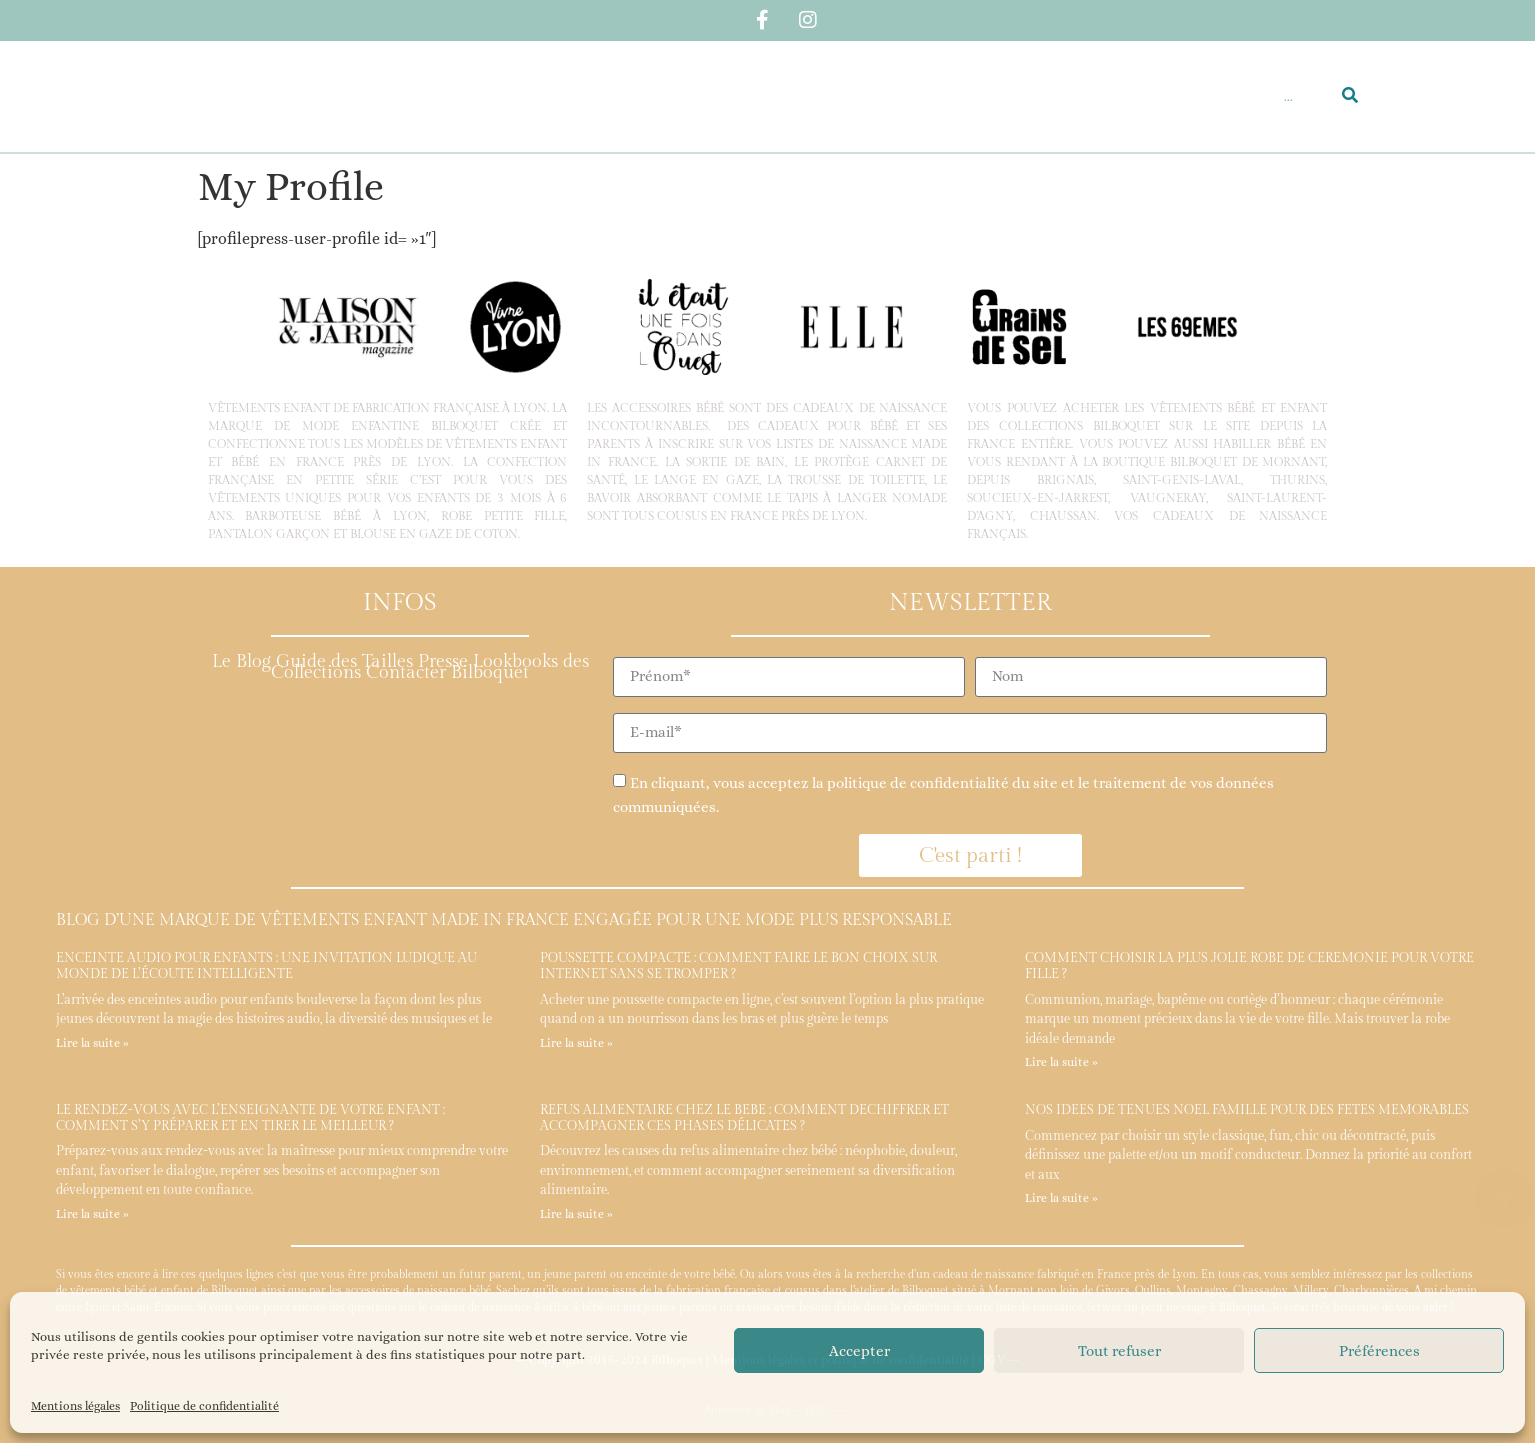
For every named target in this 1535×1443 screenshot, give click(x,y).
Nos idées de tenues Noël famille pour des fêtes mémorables (1247, 1110)
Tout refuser (1119, 1351)
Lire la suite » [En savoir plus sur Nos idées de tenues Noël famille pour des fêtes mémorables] (1061, 1198)
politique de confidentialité (918, 783)
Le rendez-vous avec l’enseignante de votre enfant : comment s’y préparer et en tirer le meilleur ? (250, 1118)
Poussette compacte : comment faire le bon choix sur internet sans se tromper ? (738, 966)
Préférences (1379, 1351)
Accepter (859, 1351)
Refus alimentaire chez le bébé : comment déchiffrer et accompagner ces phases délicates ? (744, 1118)
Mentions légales (75, 1406)
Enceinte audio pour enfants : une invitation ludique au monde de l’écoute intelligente (266, 966)
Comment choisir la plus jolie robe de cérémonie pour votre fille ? (1249, 966)
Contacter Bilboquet (447, 672)
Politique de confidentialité (204, 1406)
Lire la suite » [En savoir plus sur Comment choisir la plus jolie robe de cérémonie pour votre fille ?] (1061, 1062)
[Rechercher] (1350, 96)
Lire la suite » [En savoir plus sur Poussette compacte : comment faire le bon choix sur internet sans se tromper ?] (576, 1043)
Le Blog (241, 661)
